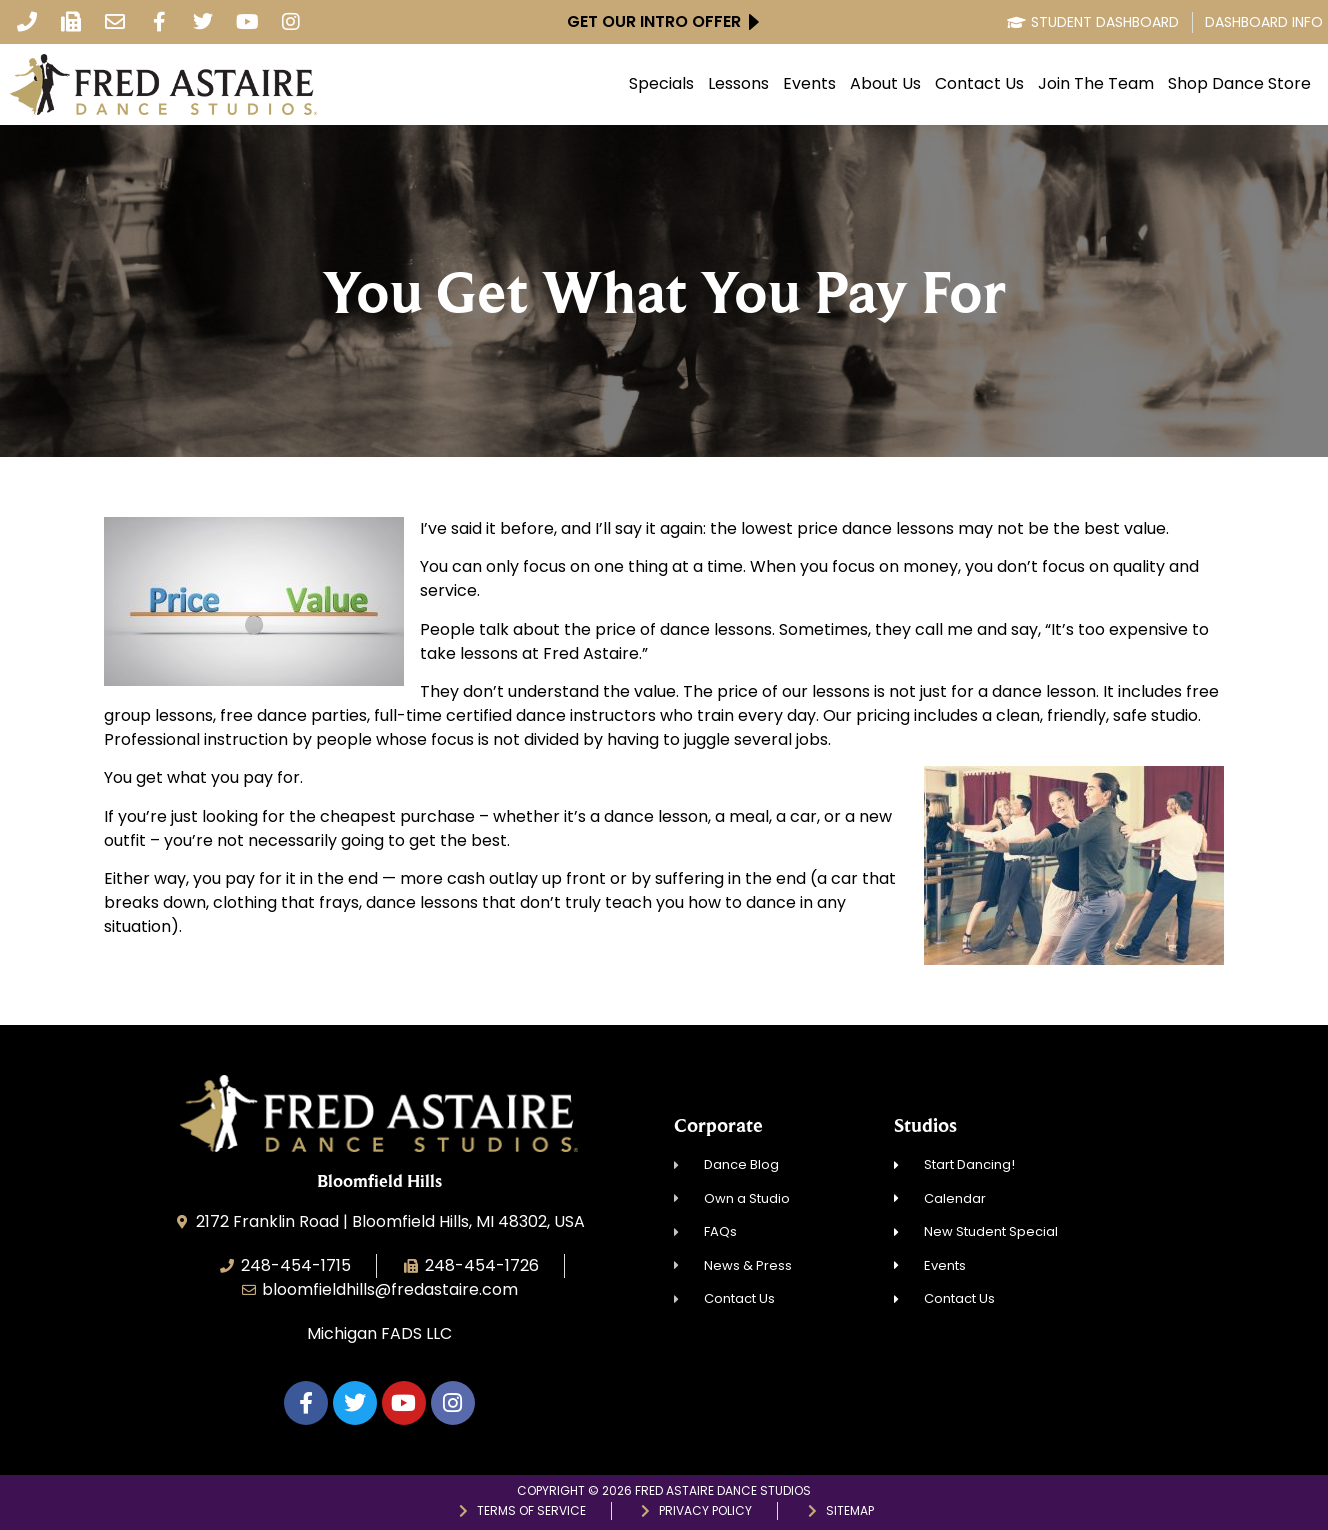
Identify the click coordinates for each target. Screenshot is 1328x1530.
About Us (885, 84)
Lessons (738, 84)
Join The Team (1096, 84)
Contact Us (979, 84)
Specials (661, 84)
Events (809, 84)
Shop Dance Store (1239, 84)
